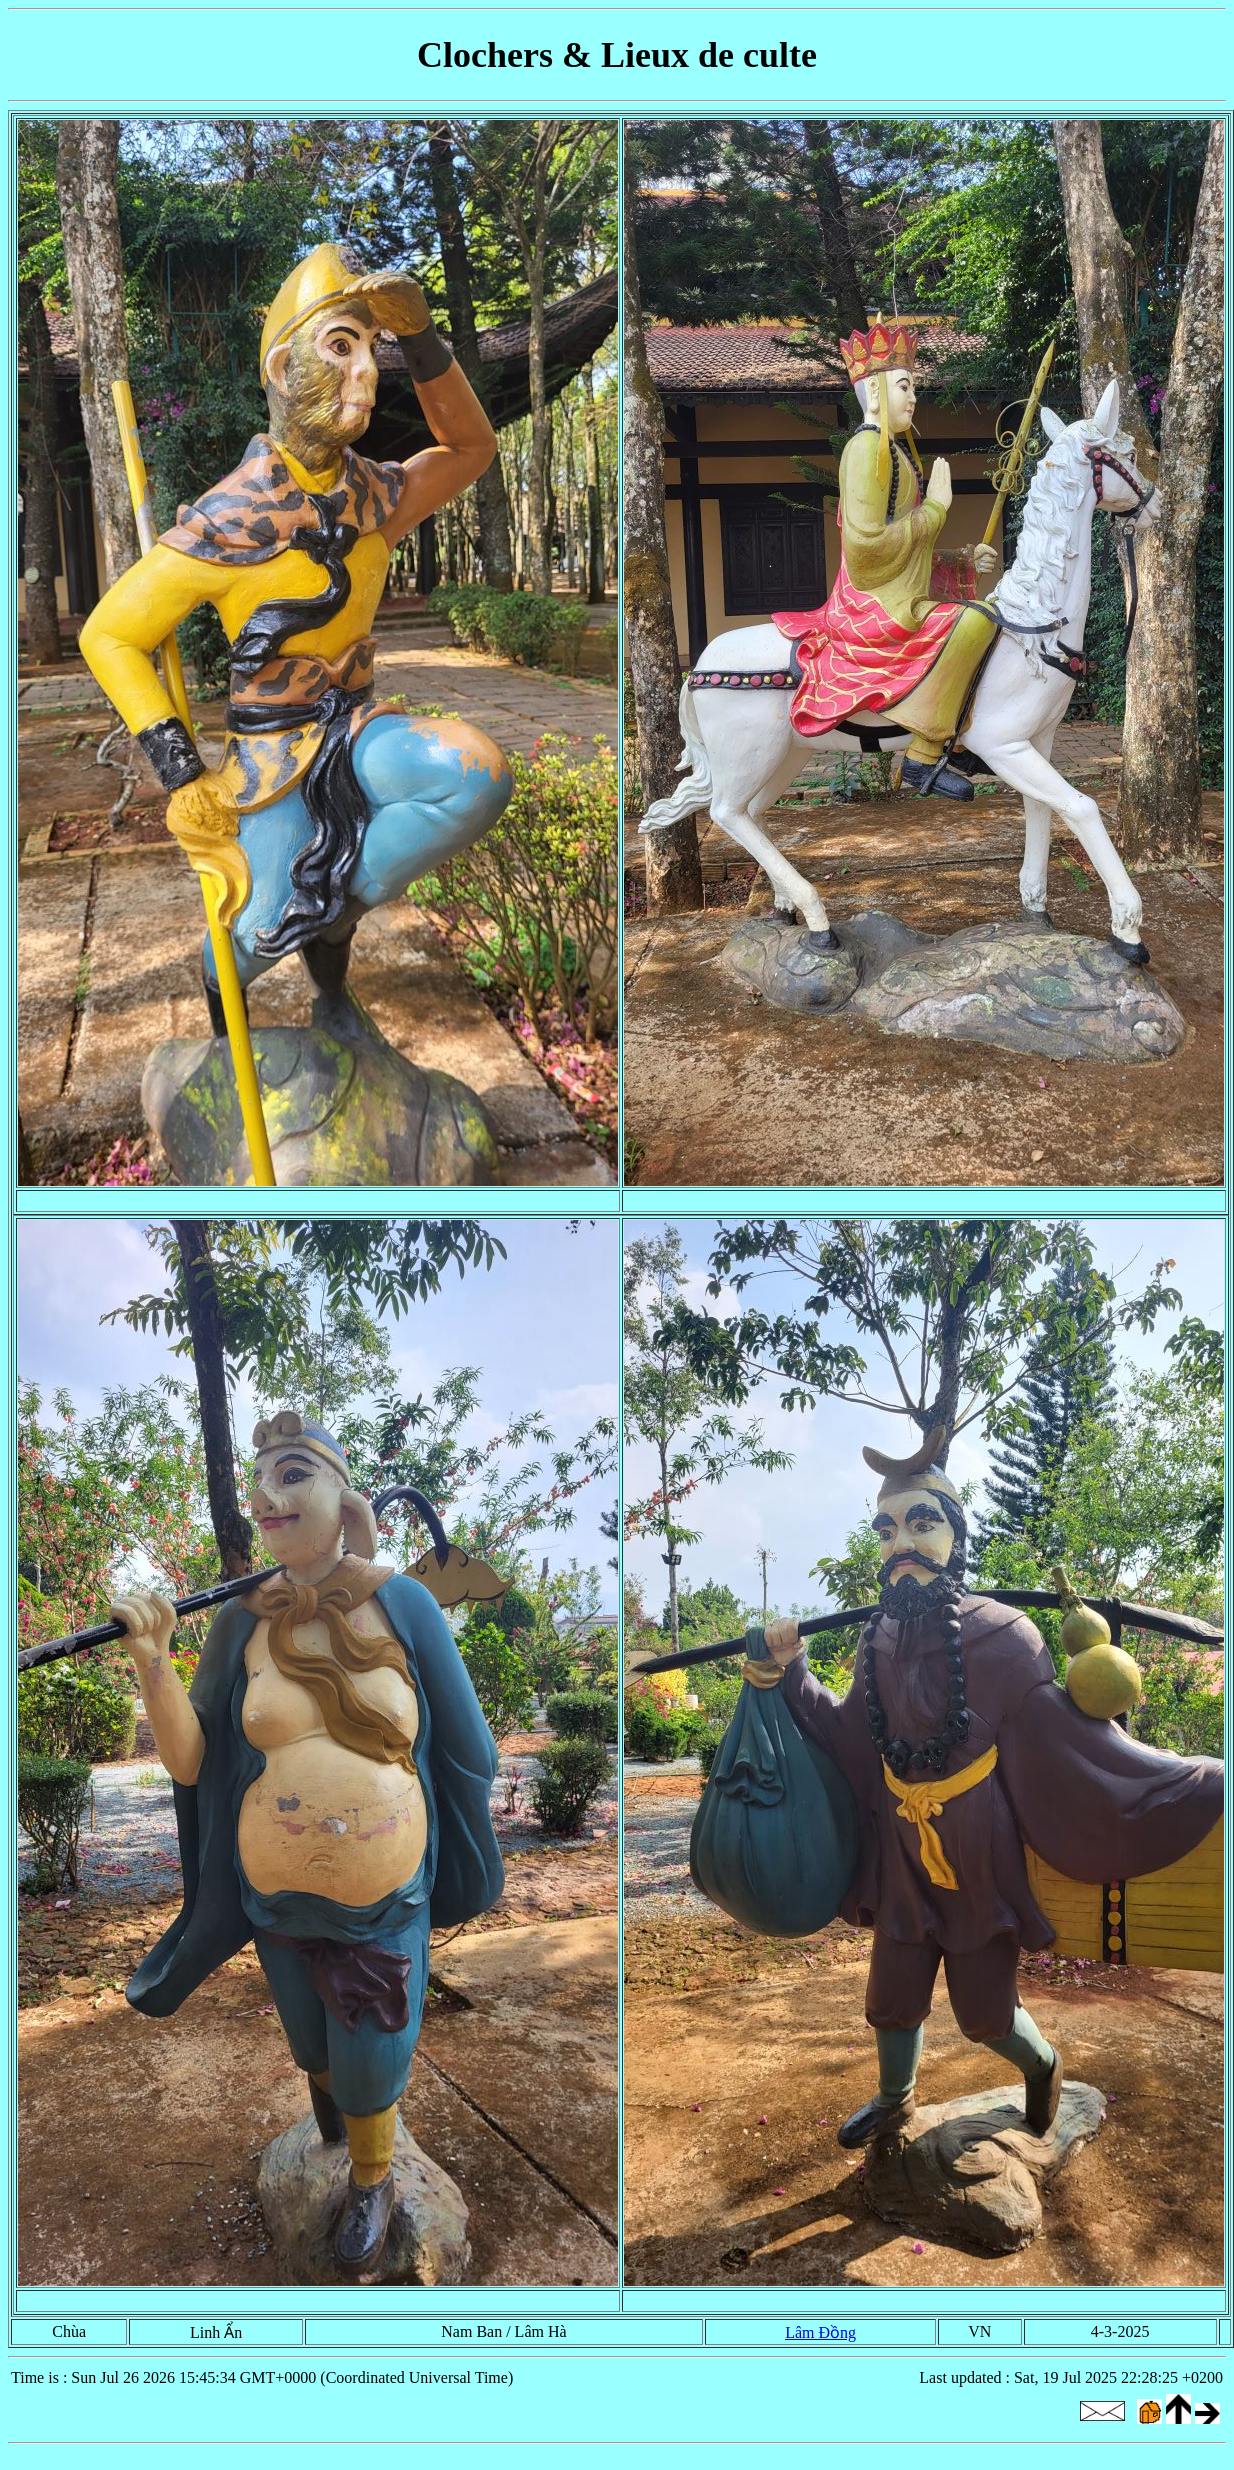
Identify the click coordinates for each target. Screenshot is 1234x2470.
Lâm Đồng (820, 2332)
